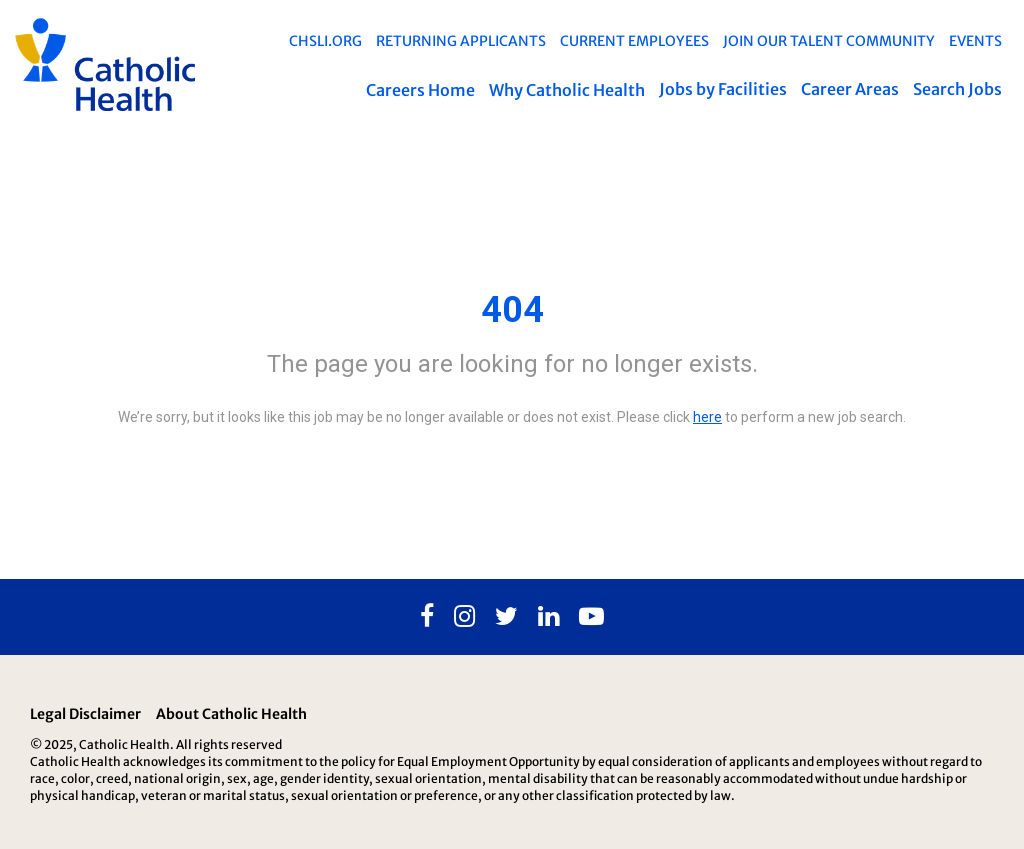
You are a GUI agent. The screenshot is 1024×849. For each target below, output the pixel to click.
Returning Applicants (461, 41)
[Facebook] (427, 617)
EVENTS (975, 41)
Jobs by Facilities (723, 89)
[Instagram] (464, 617)
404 (512, 310)
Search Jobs (957, 89)
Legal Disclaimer (85, 714)
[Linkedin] (548, 617)
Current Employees (634, 41)
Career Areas (850, 89)
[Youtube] (591, 617)
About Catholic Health (231, 714)
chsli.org (325, 41)
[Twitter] (506, 617)
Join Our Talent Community (829, 41)
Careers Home (420, 90)
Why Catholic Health (567, 90)
